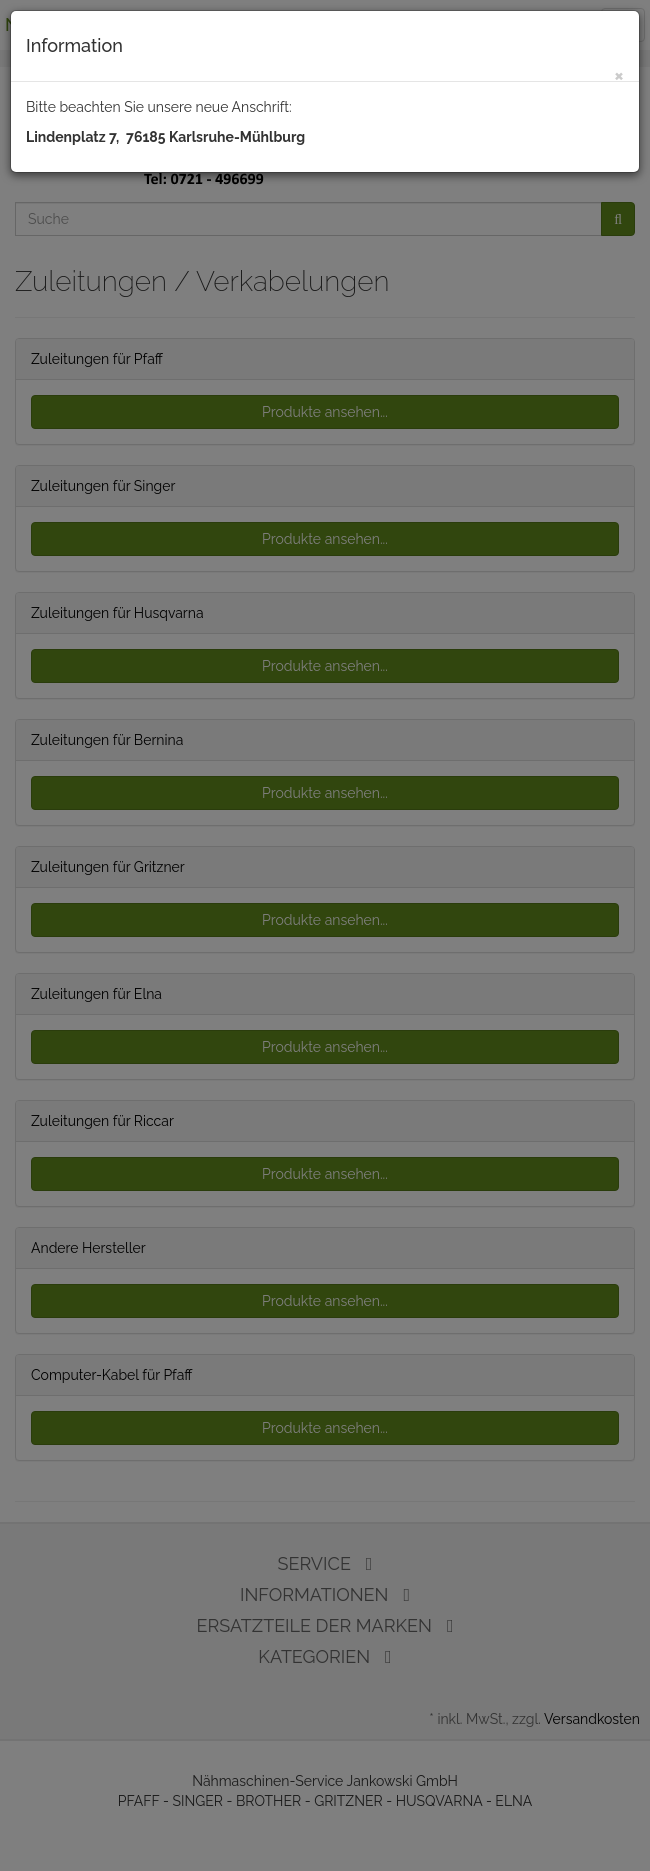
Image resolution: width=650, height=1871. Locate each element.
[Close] (619, 74)
